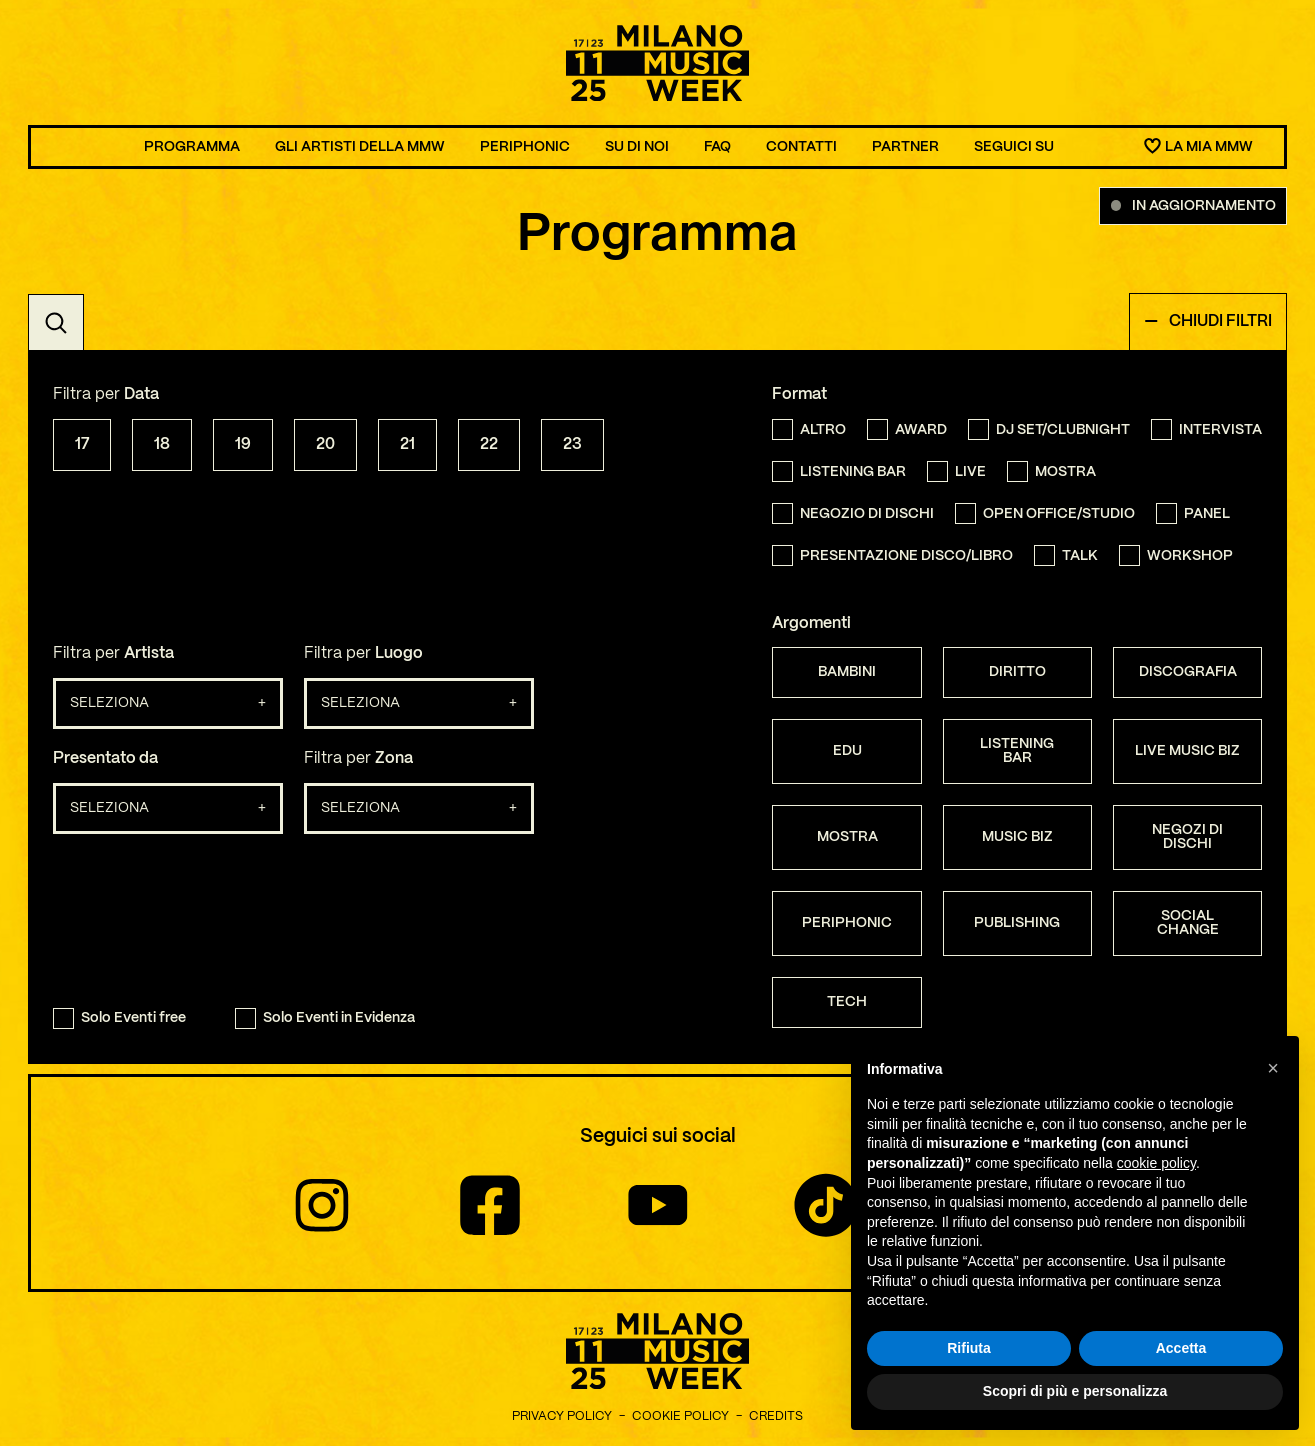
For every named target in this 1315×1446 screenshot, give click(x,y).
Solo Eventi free (119, 1018)
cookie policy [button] (1156, 1163)
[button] (1273, 1068)
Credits (776, 1416)
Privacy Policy (562, 1416)
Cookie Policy (680, 1416)
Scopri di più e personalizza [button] (1075, 1391)
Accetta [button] (1181, 1348)
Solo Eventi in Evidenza (325, 1018)
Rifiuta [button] (969, 1348)
